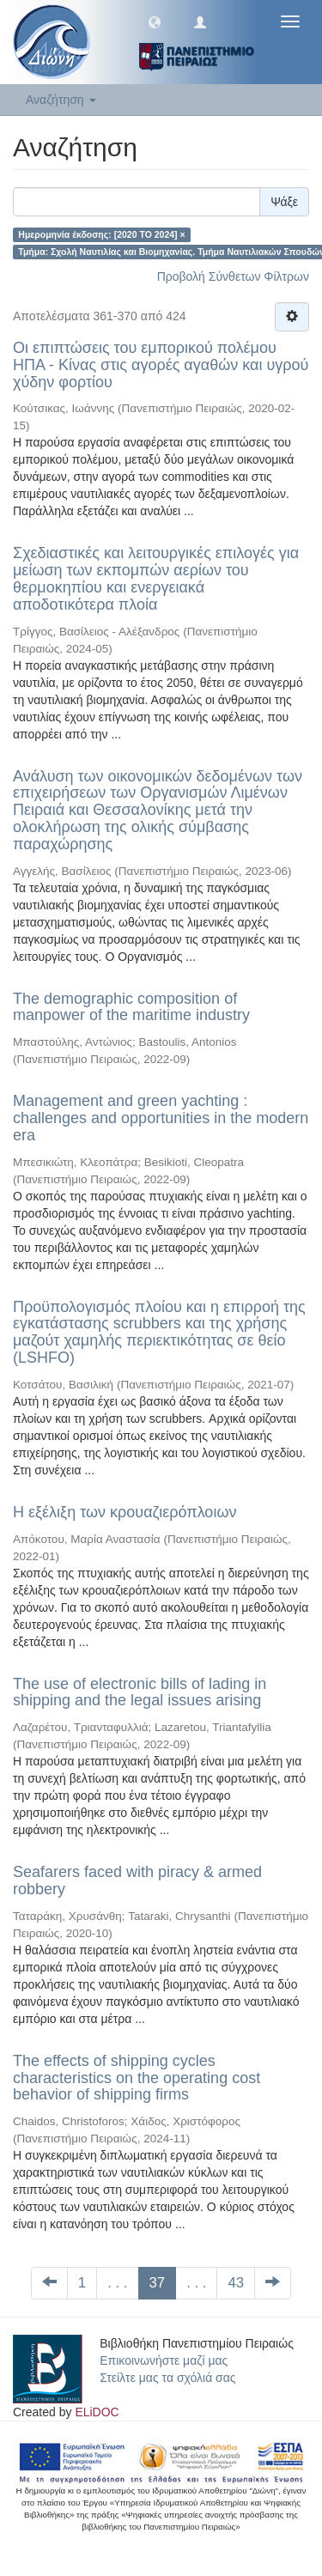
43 (236, 2283)
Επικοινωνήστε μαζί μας (164, 2360)
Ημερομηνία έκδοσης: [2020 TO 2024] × (101, 234)
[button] (154, 21)
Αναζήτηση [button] (61, 99)
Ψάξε (284, 202)
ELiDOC (96, 2412)
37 (157, 2283)
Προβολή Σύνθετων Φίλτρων (233, 276)
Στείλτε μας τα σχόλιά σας (167, 2378)
